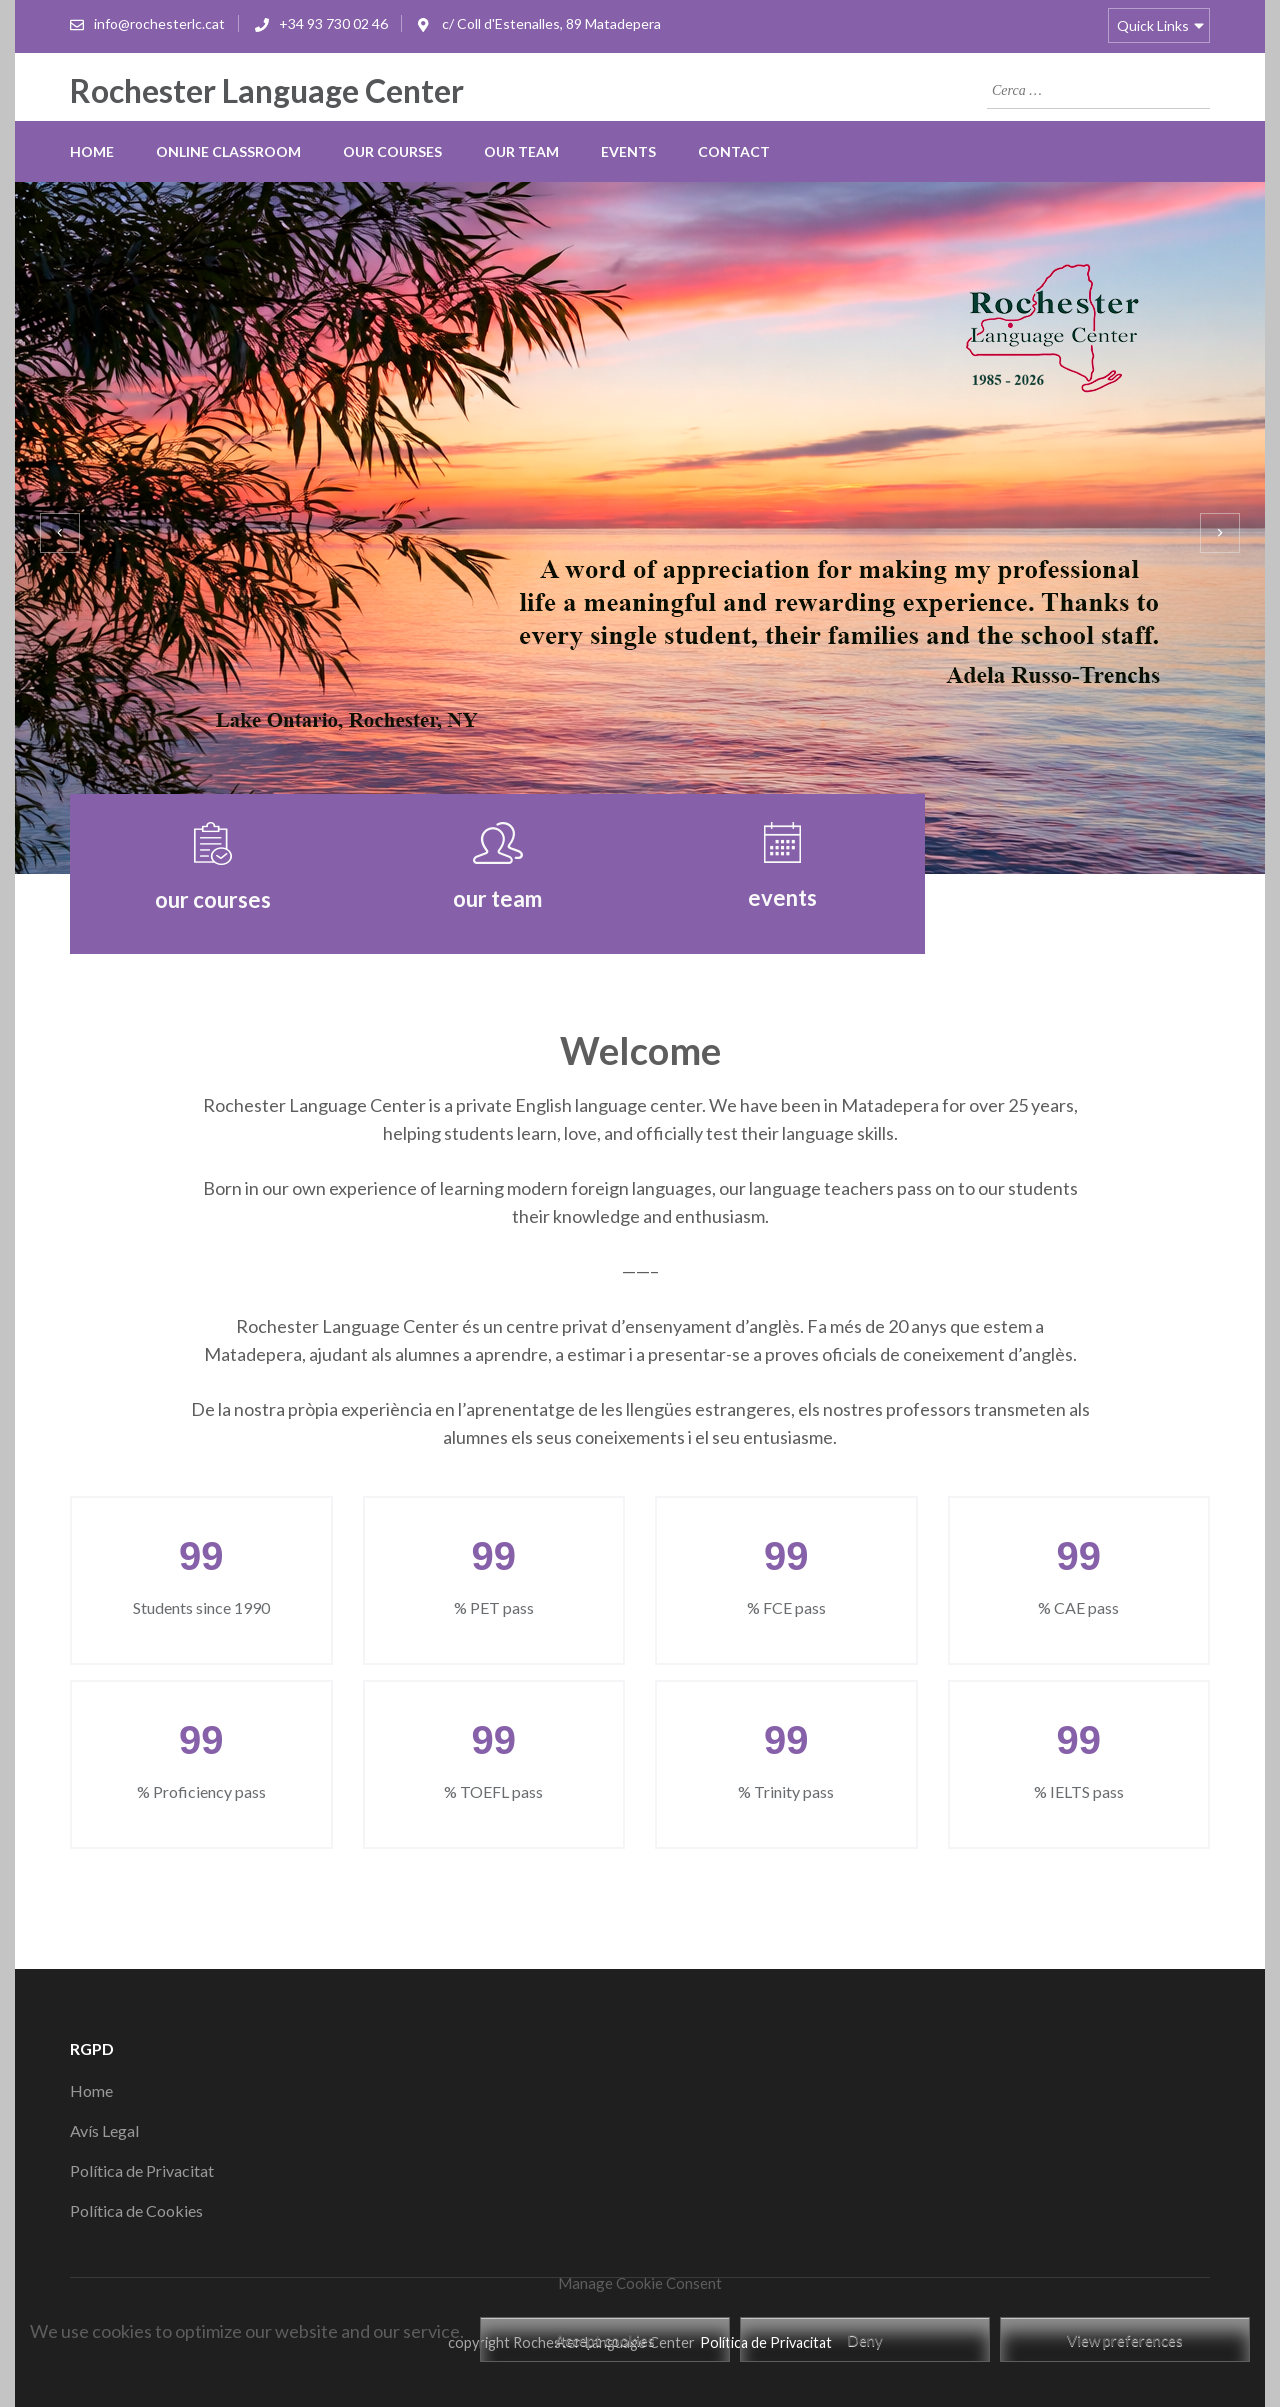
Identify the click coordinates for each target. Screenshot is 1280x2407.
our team (521, 151)
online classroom (228, 151)
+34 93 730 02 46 (333, 23)
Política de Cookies (136, 2210)
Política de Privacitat (142, 2170)
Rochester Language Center (267, 90)
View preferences (1125, 2340)
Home (92, 151)
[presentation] (60, 533)
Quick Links (1153, 25)
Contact (734, 151)
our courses (392, 151)
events (782, 897)
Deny (865, 2340)
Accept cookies (605, 2340)
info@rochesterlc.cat (159, 23)
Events (628, 151)
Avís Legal (104, 2130)
